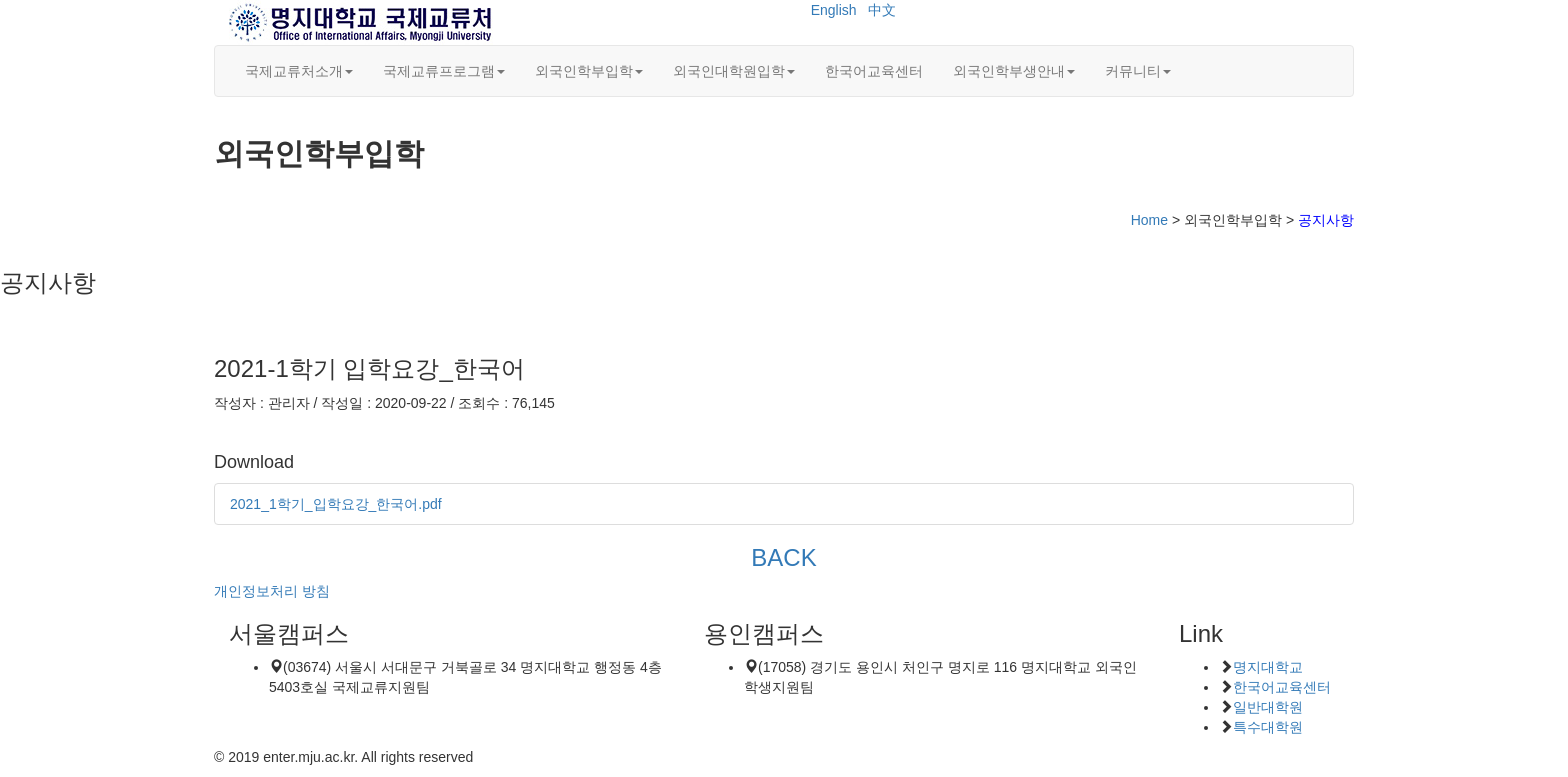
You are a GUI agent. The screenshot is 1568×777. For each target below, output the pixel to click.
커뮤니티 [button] (1138, 71)
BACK (784, 557)
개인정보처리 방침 (272, 591)
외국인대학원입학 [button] (734, 71)
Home (1149, 220)
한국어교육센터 (874, 71)
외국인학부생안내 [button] (1014, 71)
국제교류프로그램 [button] (444, 71)
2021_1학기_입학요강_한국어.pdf (336, 504)
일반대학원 (1268, 707)
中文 (882, 10)
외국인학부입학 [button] (589, 71)
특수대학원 (1268, 727)
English (834, 10)
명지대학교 (1268, 667)
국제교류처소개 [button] (299, 71)
